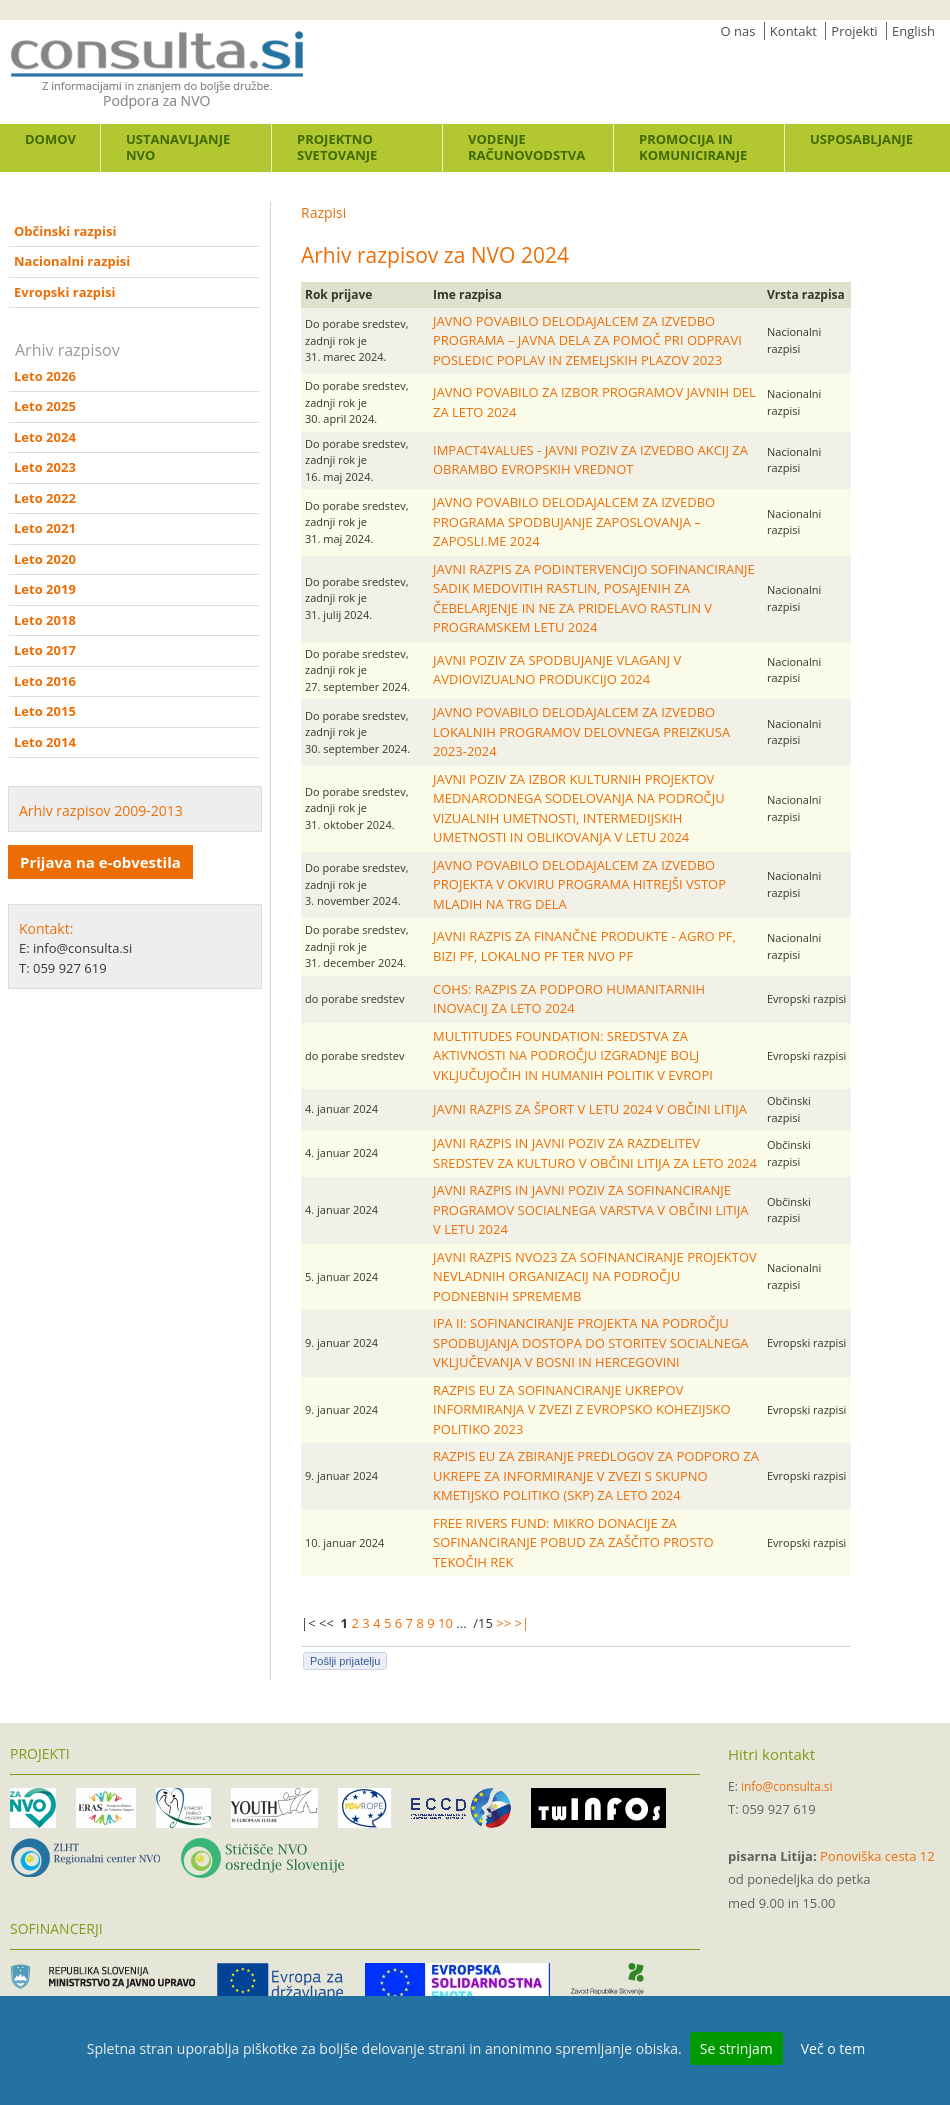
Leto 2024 (45, 437)
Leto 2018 (45, 620)
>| (522, 1623)
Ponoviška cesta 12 (877, 1856)
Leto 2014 (45, 742)
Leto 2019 (45, 589)
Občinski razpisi (65, 231)
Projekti (854, 31)
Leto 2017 (45, 650)
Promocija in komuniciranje (693, 147)
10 (445, 1623)
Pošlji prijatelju (345, 1661)
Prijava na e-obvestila (100, 862)
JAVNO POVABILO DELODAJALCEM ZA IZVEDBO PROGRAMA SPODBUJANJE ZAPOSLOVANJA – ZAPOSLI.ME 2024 (574, 521)
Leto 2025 (45, 406)
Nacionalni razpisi (72, 261)
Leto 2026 (45, 376)
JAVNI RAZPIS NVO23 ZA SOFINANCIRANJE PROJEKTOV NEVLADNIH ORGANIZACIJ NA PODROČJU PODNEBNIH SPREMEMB (595, 1276)
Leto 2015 (45, 711)
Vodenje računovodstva (526, 147)
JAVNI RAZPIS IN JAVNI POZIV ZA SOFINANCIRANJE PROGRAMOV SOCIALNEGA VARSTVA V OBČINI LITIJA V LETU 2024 (591, 1209)
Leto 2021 (45, 528)
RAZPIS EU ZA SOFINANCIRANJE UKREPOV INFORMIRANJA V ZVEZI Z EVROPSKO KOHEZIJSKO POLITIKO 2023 (582, 1409)
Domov (50, 139)
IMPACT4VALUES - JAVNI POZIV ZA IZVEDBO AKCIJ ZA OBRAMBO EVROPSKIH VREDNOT (590, 460)
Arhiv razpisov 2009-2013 (101, 810)
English (913, 31)
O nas (738, 31)
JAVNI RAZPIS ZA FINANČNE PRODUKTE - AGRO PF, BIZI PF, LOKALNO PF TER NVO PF (584, 946)
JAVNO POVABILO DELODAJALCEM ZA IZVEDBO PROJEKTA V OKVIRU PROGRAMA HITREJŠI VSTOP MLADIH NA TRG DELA (579, 884)
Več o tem (833, 2048)
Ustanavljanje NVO (178, 147)
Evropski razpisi (64, 292)
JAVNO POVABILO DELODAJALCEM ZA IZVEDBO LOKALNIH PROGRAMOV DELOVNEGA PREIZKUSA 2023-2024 (581, 731)
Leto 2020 (45, 559)
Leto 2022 (45, 498)
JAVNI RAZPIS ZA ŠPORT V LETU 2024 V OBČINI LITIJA (590, 1109)
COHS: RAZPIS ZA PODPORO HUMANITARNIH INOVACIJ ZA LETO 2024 (569, 999)
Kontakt (793, 31)
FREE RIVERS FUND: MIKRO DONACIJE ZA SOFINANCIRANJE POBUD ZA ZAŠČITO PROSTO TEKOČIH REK (573, 1542)
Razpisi (323, 212)
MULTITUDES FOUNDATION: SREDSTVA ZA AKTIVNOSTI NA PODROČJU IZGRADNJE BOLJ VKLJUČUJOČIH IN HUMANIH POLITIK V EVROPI (573, 1055)
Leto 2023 (45, 467)
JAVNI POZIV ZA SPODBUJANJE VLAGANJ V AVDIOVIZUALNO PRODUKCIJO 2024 (557, 670)
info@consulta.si (787, 1786)
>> (503, 1623)
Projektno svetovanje (337, 147)
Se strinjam (736, 2048)
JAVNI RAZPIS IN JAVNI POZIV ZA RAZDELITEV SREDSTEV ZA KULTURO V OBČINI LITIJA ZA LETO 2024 (595, 1153)
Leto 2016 (45, 681)
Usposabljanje (861, 139)
